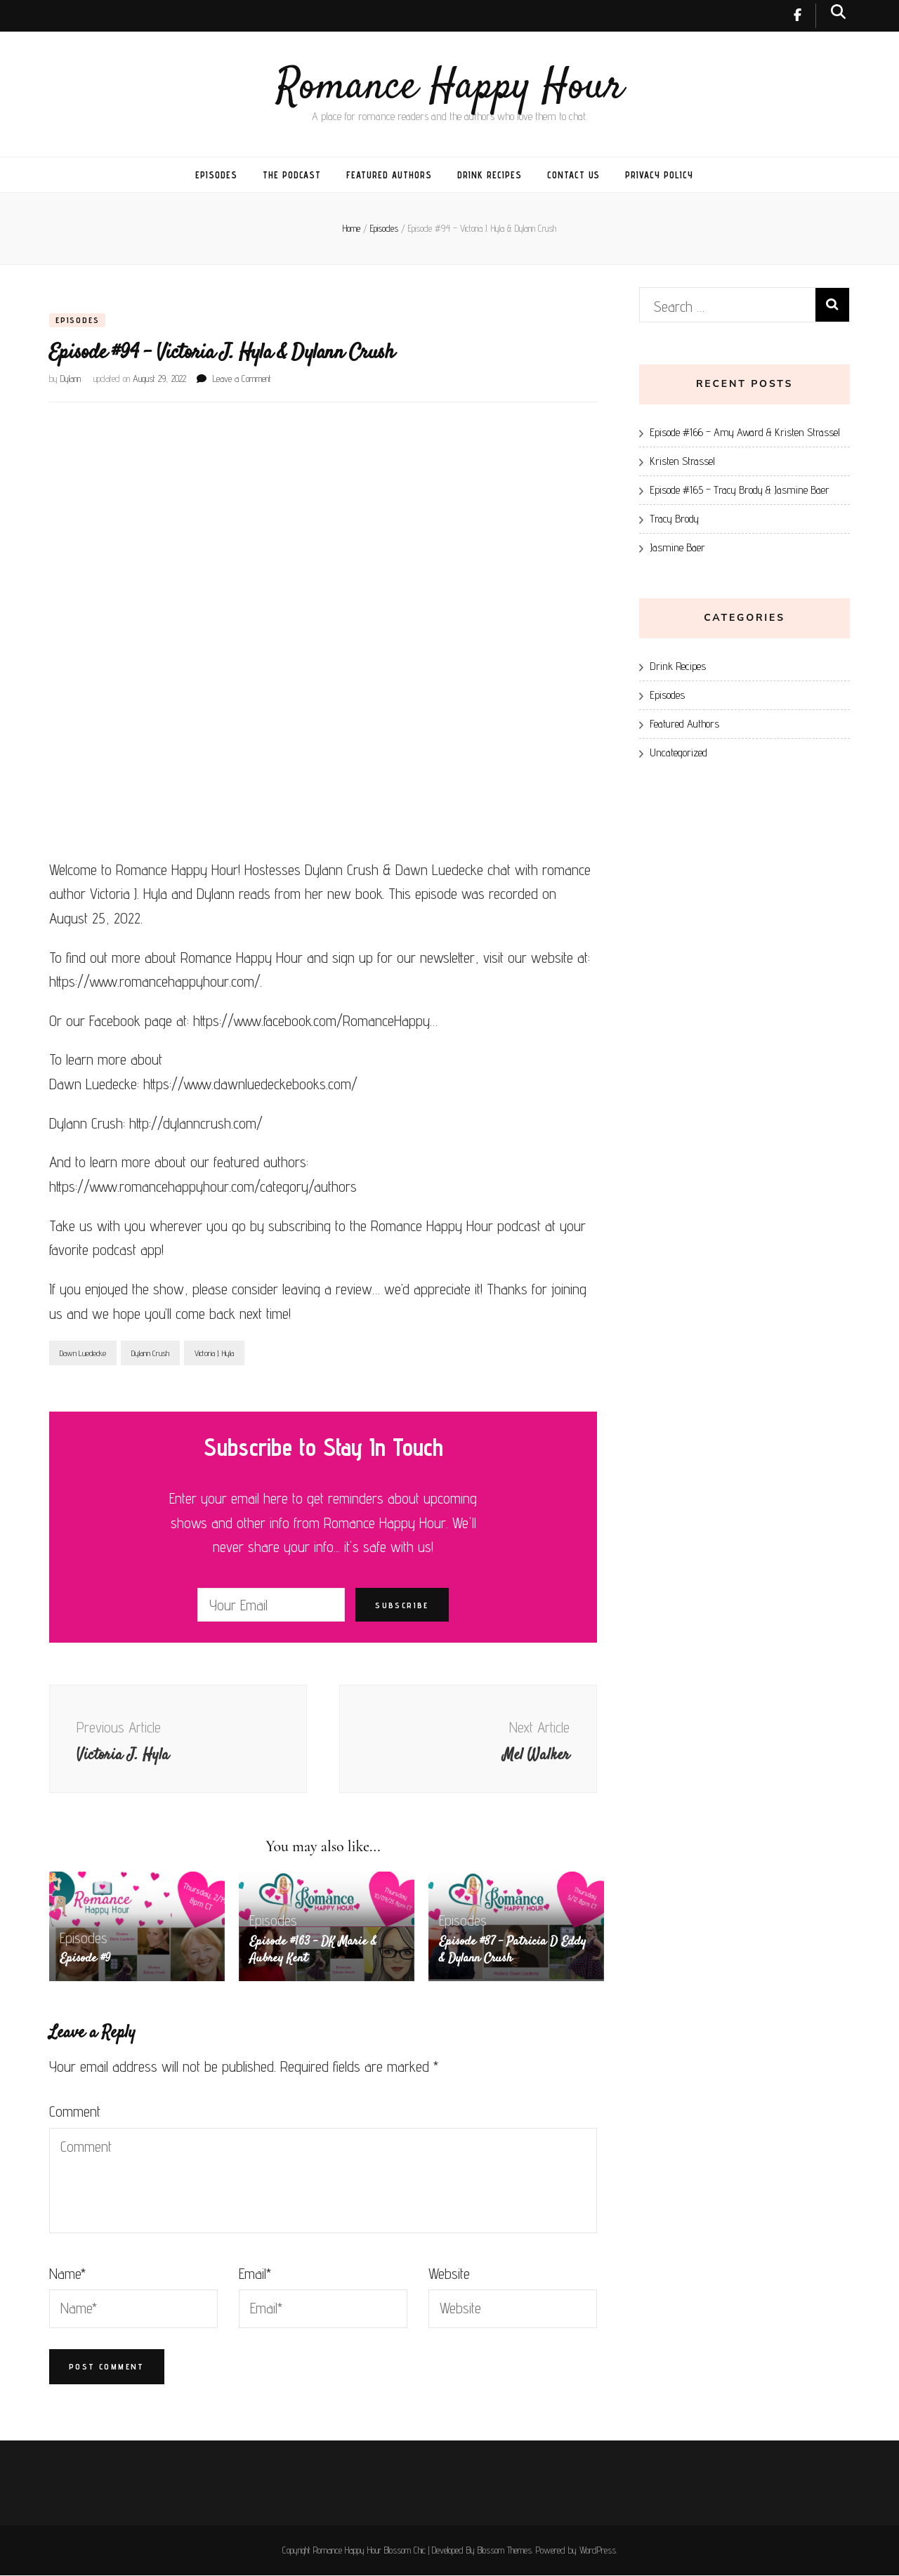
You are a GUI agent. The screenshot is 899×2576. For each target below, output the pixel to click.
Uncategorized (678, 752)
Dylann (70, 379)
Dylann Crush (150, 1353)
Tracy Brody (674, 518)
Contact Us (574, 174)
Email (255, 2274)
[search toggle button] (838, 11)
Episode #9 (86, 1960)
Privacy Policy (659, 174)
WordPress (597, 2550)
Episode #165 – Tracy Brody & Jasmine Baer (739, 490)
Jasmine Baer (677, 547)
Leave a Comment (242, 379)
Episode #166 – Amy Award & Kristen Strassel (745, 432)
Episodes (216, 174)
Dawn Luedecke (83, 1353)
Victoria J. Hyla (214, 1353)
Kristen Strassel (682, 461)
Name (67, 2274)
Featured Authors (389, 174)
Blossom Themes (505, 2550)
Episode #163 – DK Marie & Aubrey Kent (314, 1951)
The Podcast (292, 174)
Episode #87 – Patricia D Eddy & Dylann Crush (514, 1951)
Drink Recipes (489, 174)
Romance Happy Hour (450, 87)
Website (449, 2274)
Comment (74, 2112)
